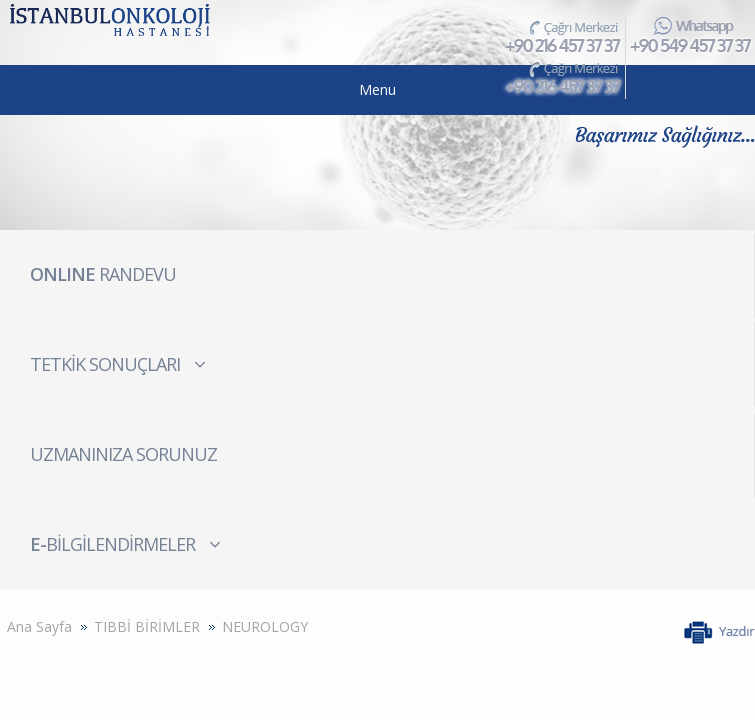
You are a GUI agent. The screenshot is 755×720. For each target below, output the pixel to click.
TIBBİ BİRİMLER (147, 626)
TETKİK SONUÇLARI (118, 364)
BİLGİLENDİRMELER (125, 544)
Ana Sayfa (39, 626)
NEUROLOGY (265, 626)
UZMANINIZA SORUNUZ (123, 454)
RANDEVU (103, 274)
